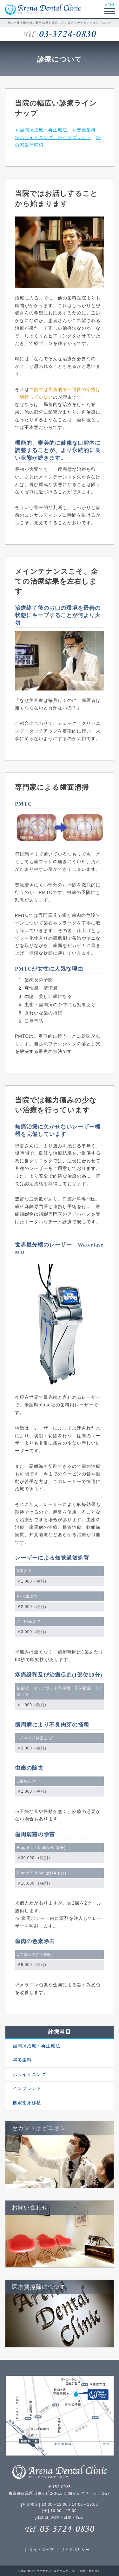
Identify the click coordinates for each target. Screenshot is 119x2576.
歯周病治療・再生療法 (36, 2045)
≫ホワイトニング (36, 137)
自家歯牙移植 (26, 2102)
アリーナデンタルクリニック (52, 2570)
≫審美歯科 (84, 129)
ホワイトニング (29, 2074)
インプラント (26, 2088)
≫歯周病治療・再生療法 (41, 129)
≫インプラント (74, 137)
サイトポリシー (75, 2549)
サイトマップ (41, 2549)
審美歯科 (22, 2060)
